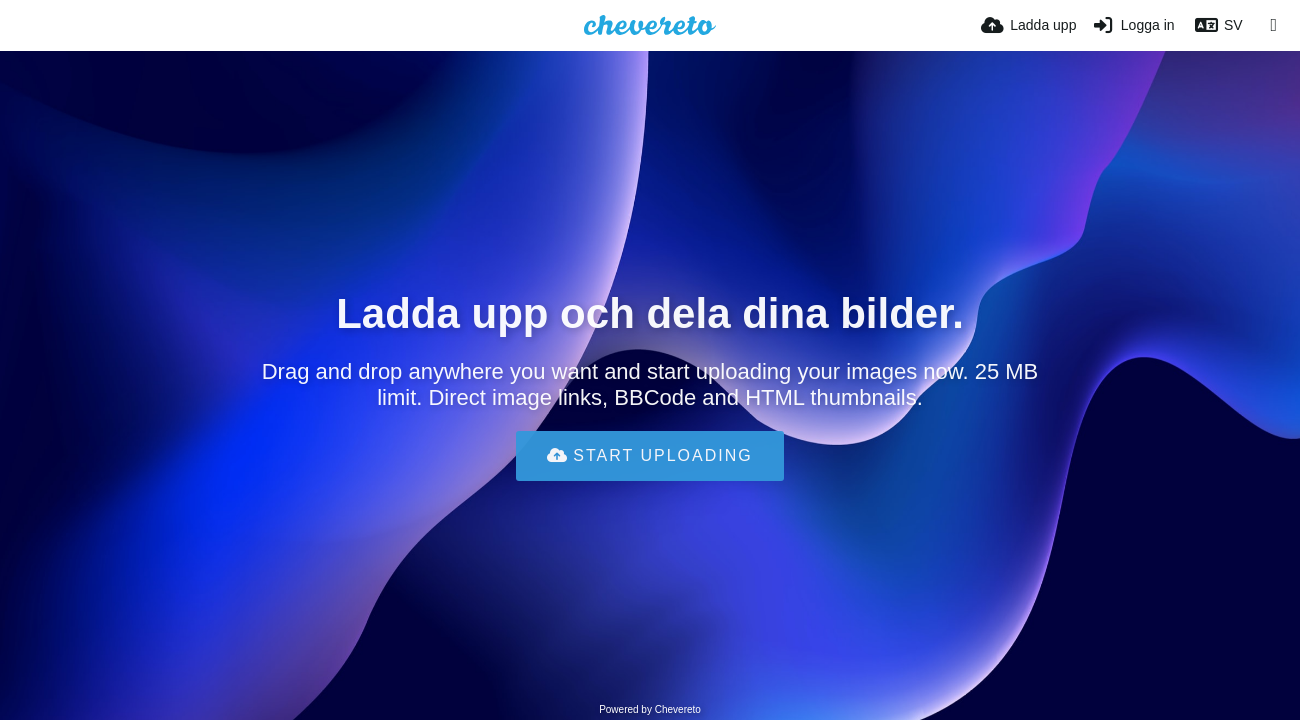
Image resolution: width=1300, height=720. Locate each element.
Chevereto (678, 709)
